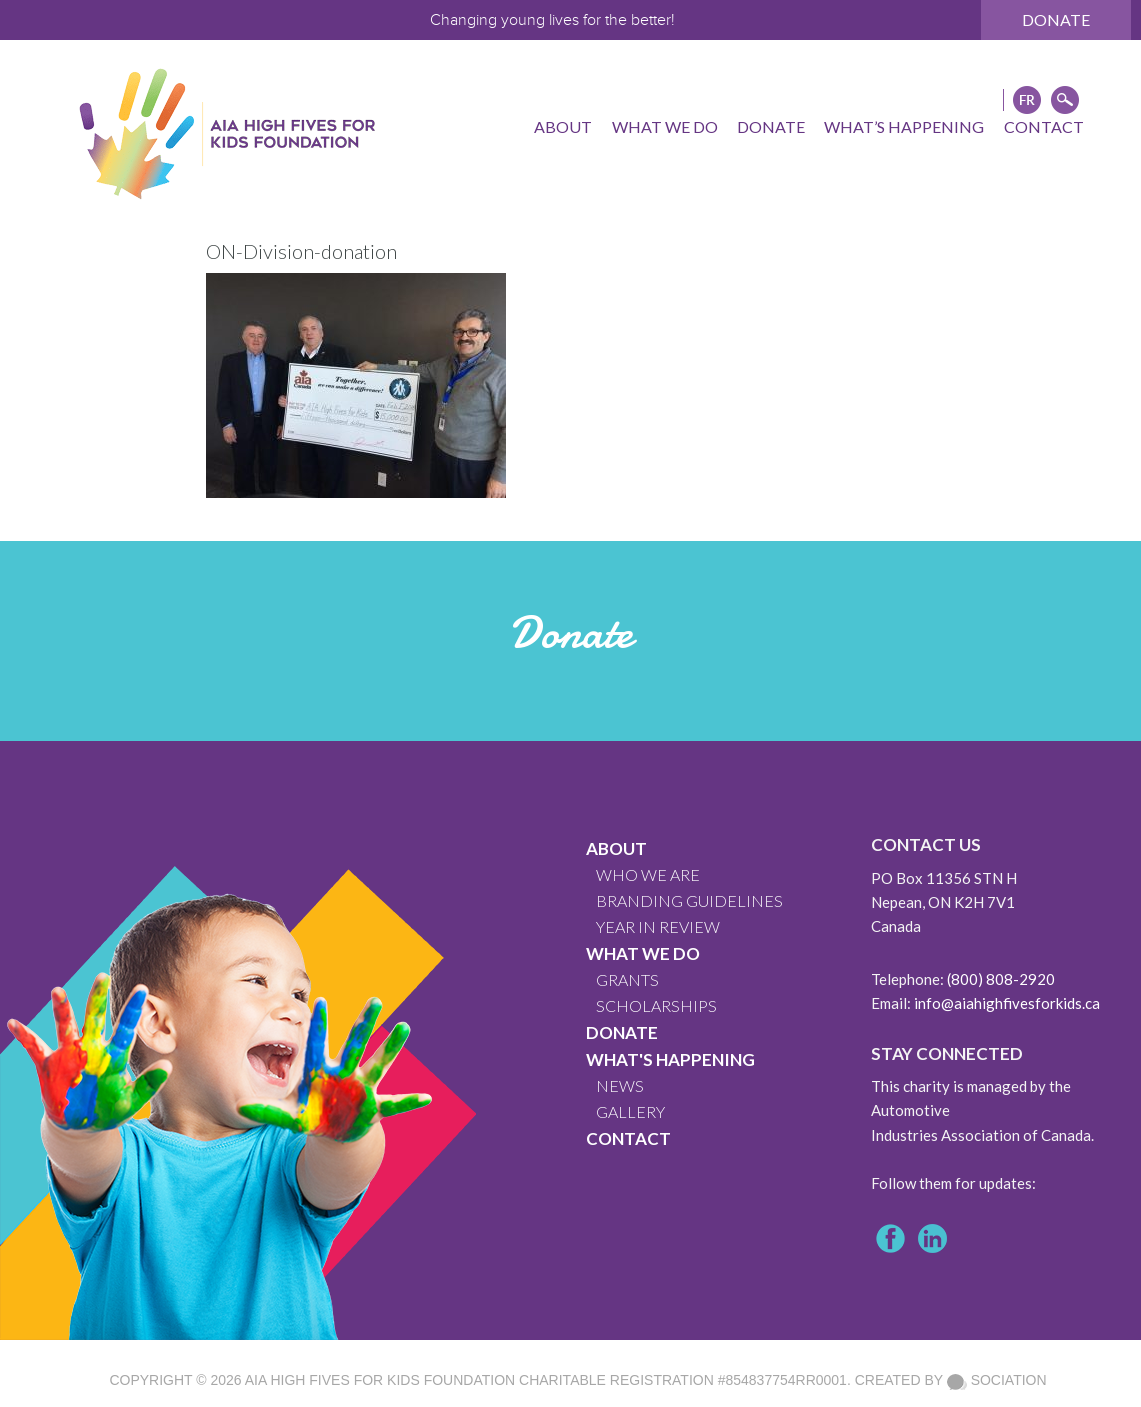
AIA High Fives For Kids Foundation (380, 1380)
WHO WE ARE (648, 874)
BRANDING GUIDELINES (689, 900)
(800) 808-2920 (1001, 979)
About (616, 848)
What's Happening (670, 1059)
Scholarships (656, 1005)
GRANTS (627, 979)
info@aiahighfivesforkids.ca (1007, 1003)
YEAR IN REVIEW (658, 926)
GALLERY (630, 1111)
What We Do (643, 953)
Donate (1056, 19)
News (620, 1085)
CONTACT (628, 1138)
